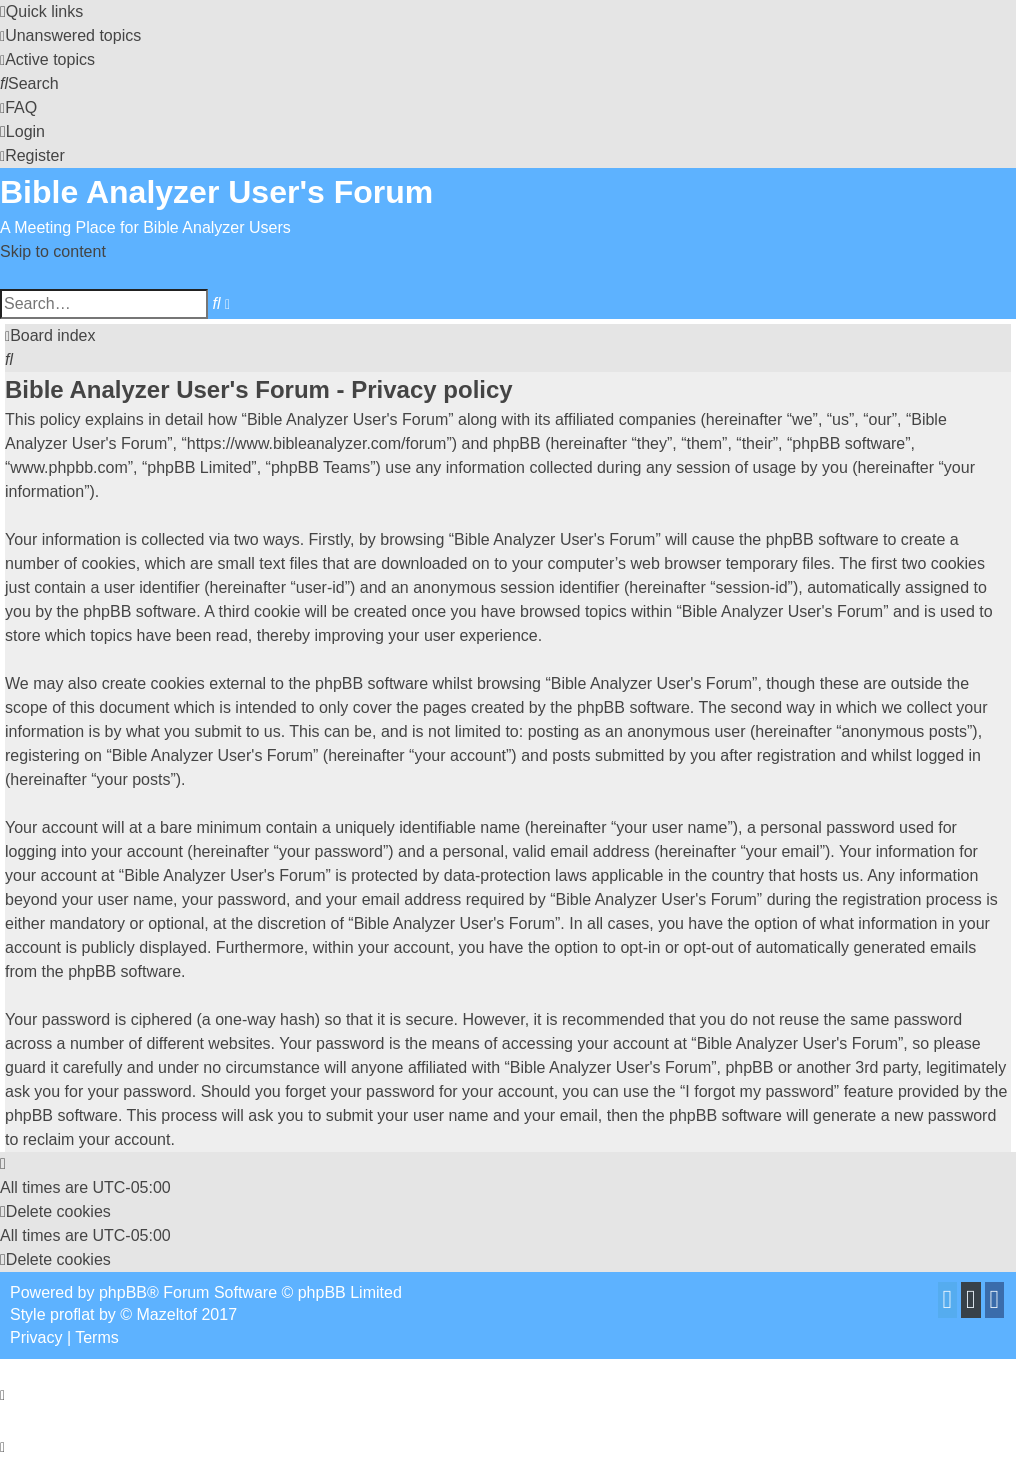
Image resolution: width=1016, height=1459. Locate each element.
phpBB (123, 1292)
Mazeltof (167, 1314)
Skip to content (53, 251)
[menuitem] (70, 35)
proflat (72, 1314)
